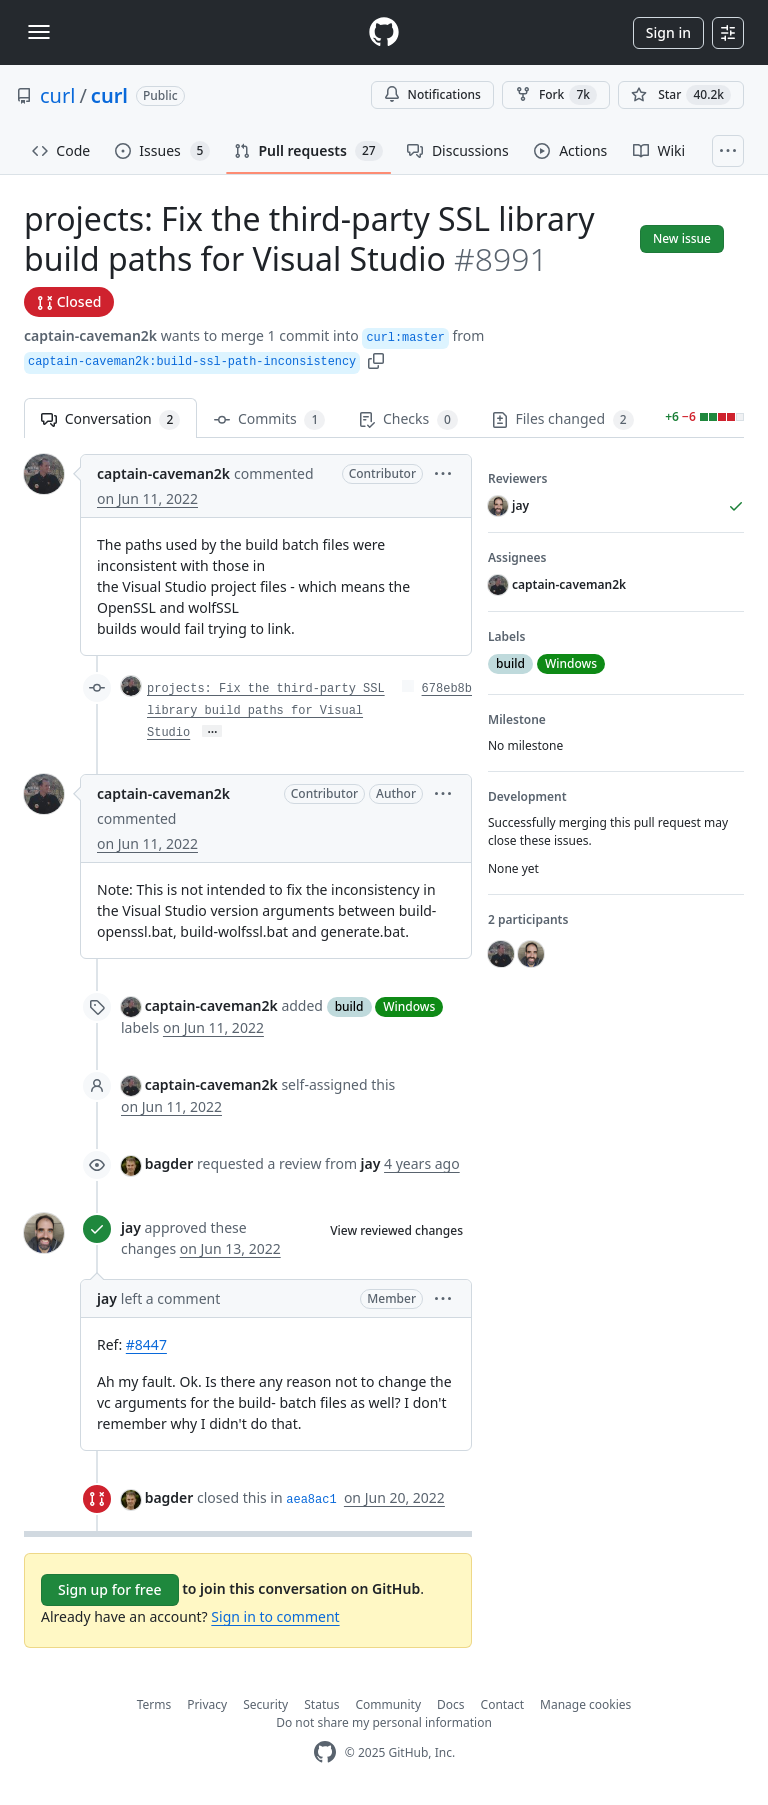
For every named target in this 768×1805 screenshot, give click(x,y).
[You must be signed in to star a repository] (681, 95)
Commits (269, 419)
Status (321, 1704)
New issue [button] (682, 238)
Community (388, 1704)
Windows (409, 1006)
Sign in (668, 32)
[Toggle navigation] (39, 32)
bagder (169, 1163)
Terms (154, 1704)
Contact (502, 1704)
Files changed (563, 419)
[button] (376, 359)
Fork (556, 95)
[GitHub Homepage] (325, 1752)
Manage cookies (585, 1704)
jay (131, 1227)
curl (57, 95)
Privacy (207, 1704)
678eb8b (447, 689)
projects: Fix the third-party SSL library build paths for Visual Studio (266, 711)
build (349, 1006)
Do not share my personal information (384, 1722)
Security (265, 1704)
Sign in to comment (275, 1616)
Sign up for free (110, 1589)
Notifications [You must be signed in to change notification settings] (432, 94)
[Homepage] (384, 32)
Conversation (110, 419)
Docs (451, 1704)
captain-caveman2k (90, 335)
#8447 (146, 1344)
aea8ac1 (311, 1500)
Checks (408, 419)
